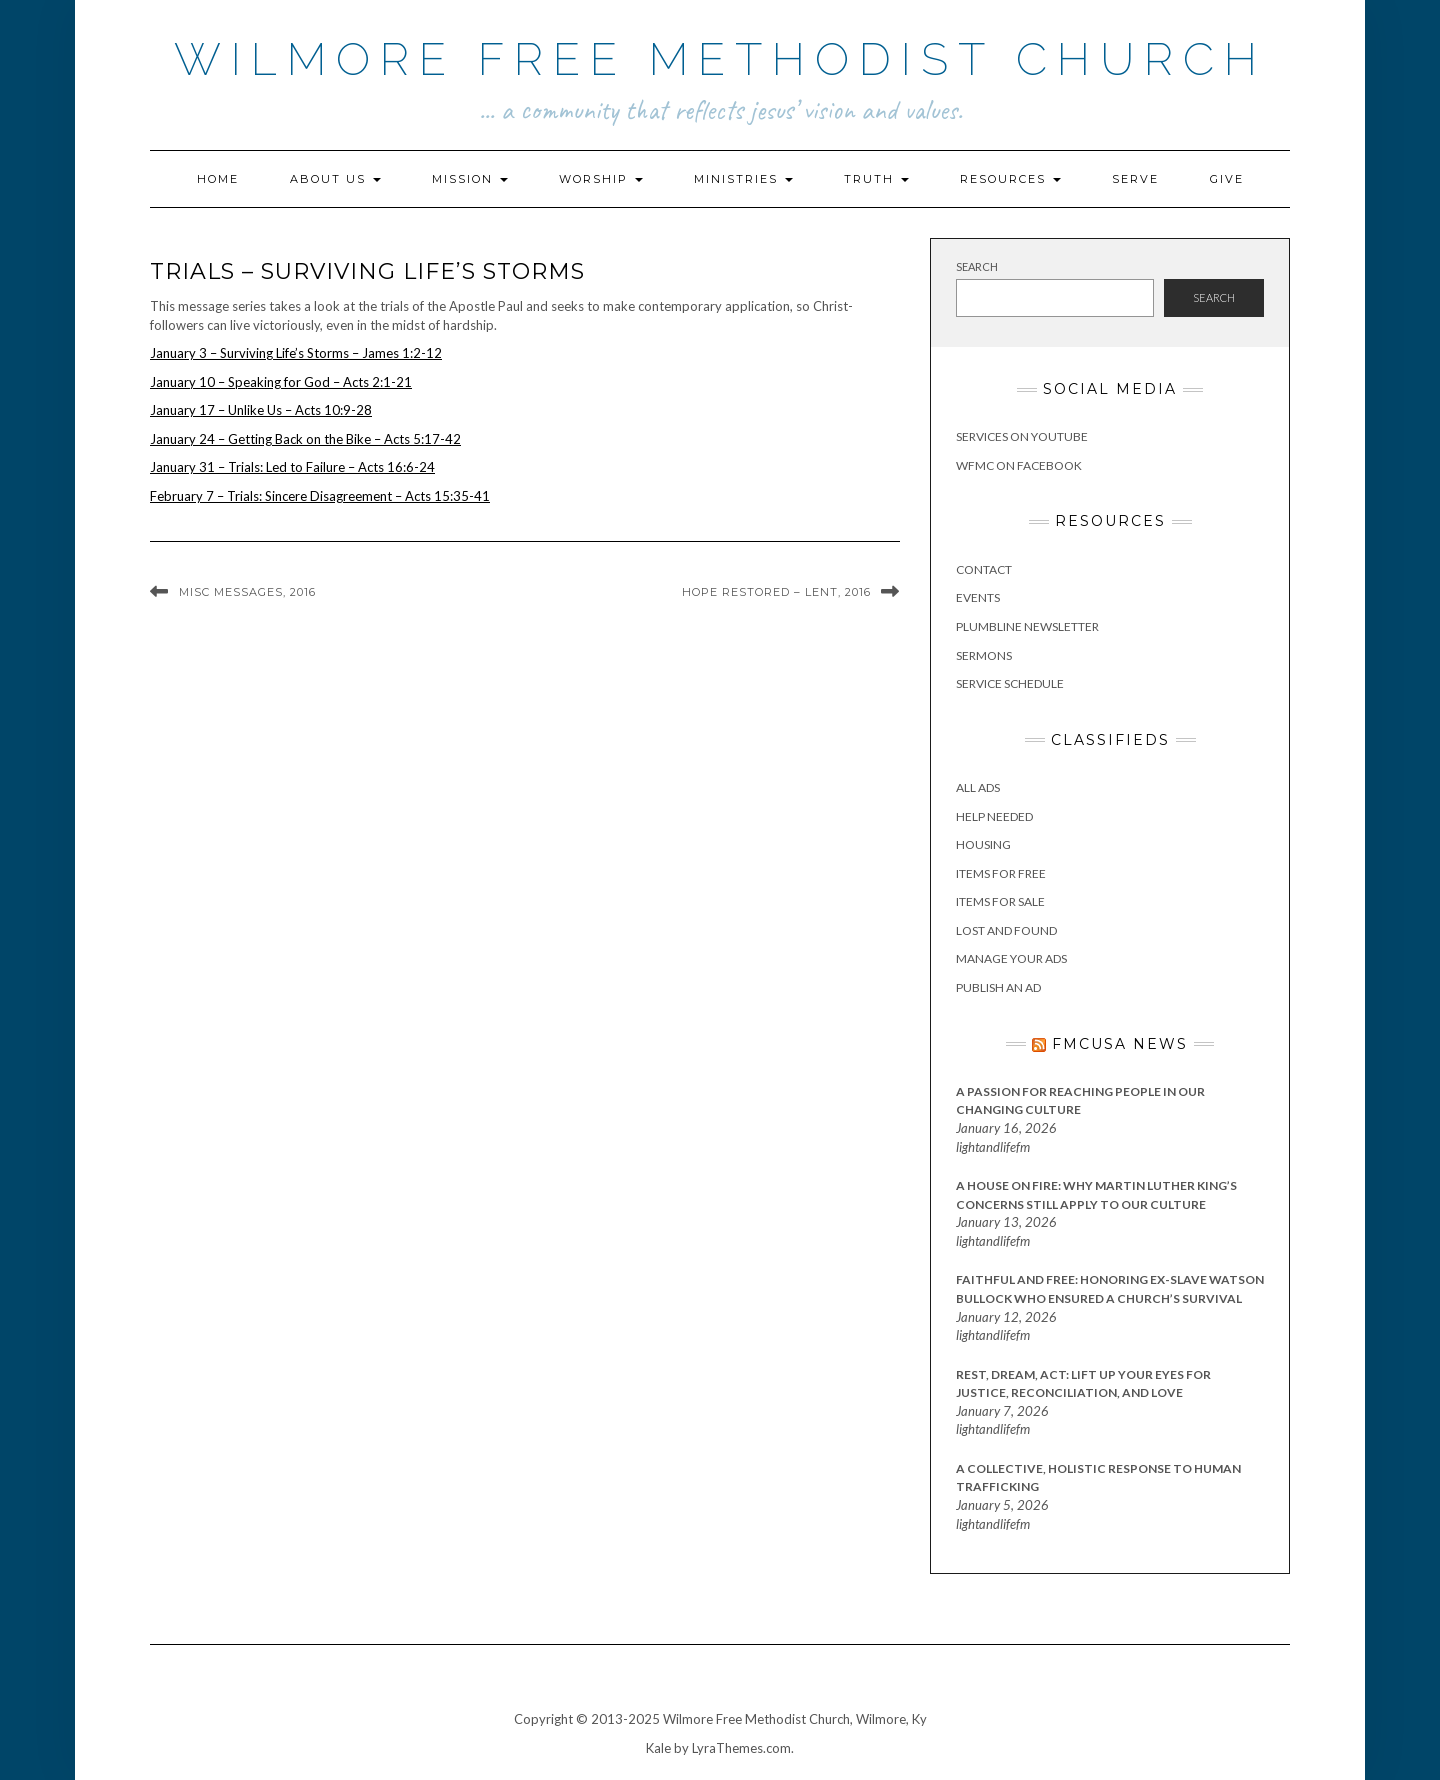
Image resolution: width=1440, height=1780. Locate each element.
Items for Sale (1000, 901)
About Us (335, 179)
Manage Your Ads (1011, 958)
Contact (984, 569)
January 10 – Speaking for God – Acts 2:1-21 (281, 382)
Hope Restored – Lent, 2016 (776, 592)
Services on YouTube (1022, 436)
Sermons (984, 655)
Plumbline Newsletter (1027, 626)
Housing (983, 844)
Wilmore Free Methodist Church (720, 59)
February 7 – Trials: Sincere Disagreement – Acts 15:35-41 (320, 496)
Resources (1010, 179)
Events (978, 597)
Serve (1135, 179)
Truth (876, 179)
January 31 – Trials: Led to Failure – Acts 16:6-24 (292, 467)
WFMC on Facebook (1019, 465)
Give (1227, 179)
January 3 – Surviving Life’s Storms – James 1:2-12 (296, 353)
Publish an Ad (998, 987)
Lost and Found (1006, 930)
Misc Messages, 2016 (247, 592)
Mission (470, 179)
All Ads (978, 787)
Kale (658, 1748)
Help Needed (994, 816)
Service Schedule (1010, 683)
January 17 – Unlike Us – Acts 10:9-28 (261, 410)
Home (218, 179)
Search (977, 266)
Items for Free (1001, 873)
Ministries (743, 179)
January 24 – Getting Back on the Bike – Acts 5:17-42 (305, 439)
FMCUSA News (1120, 1044)
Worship (601, 179)
